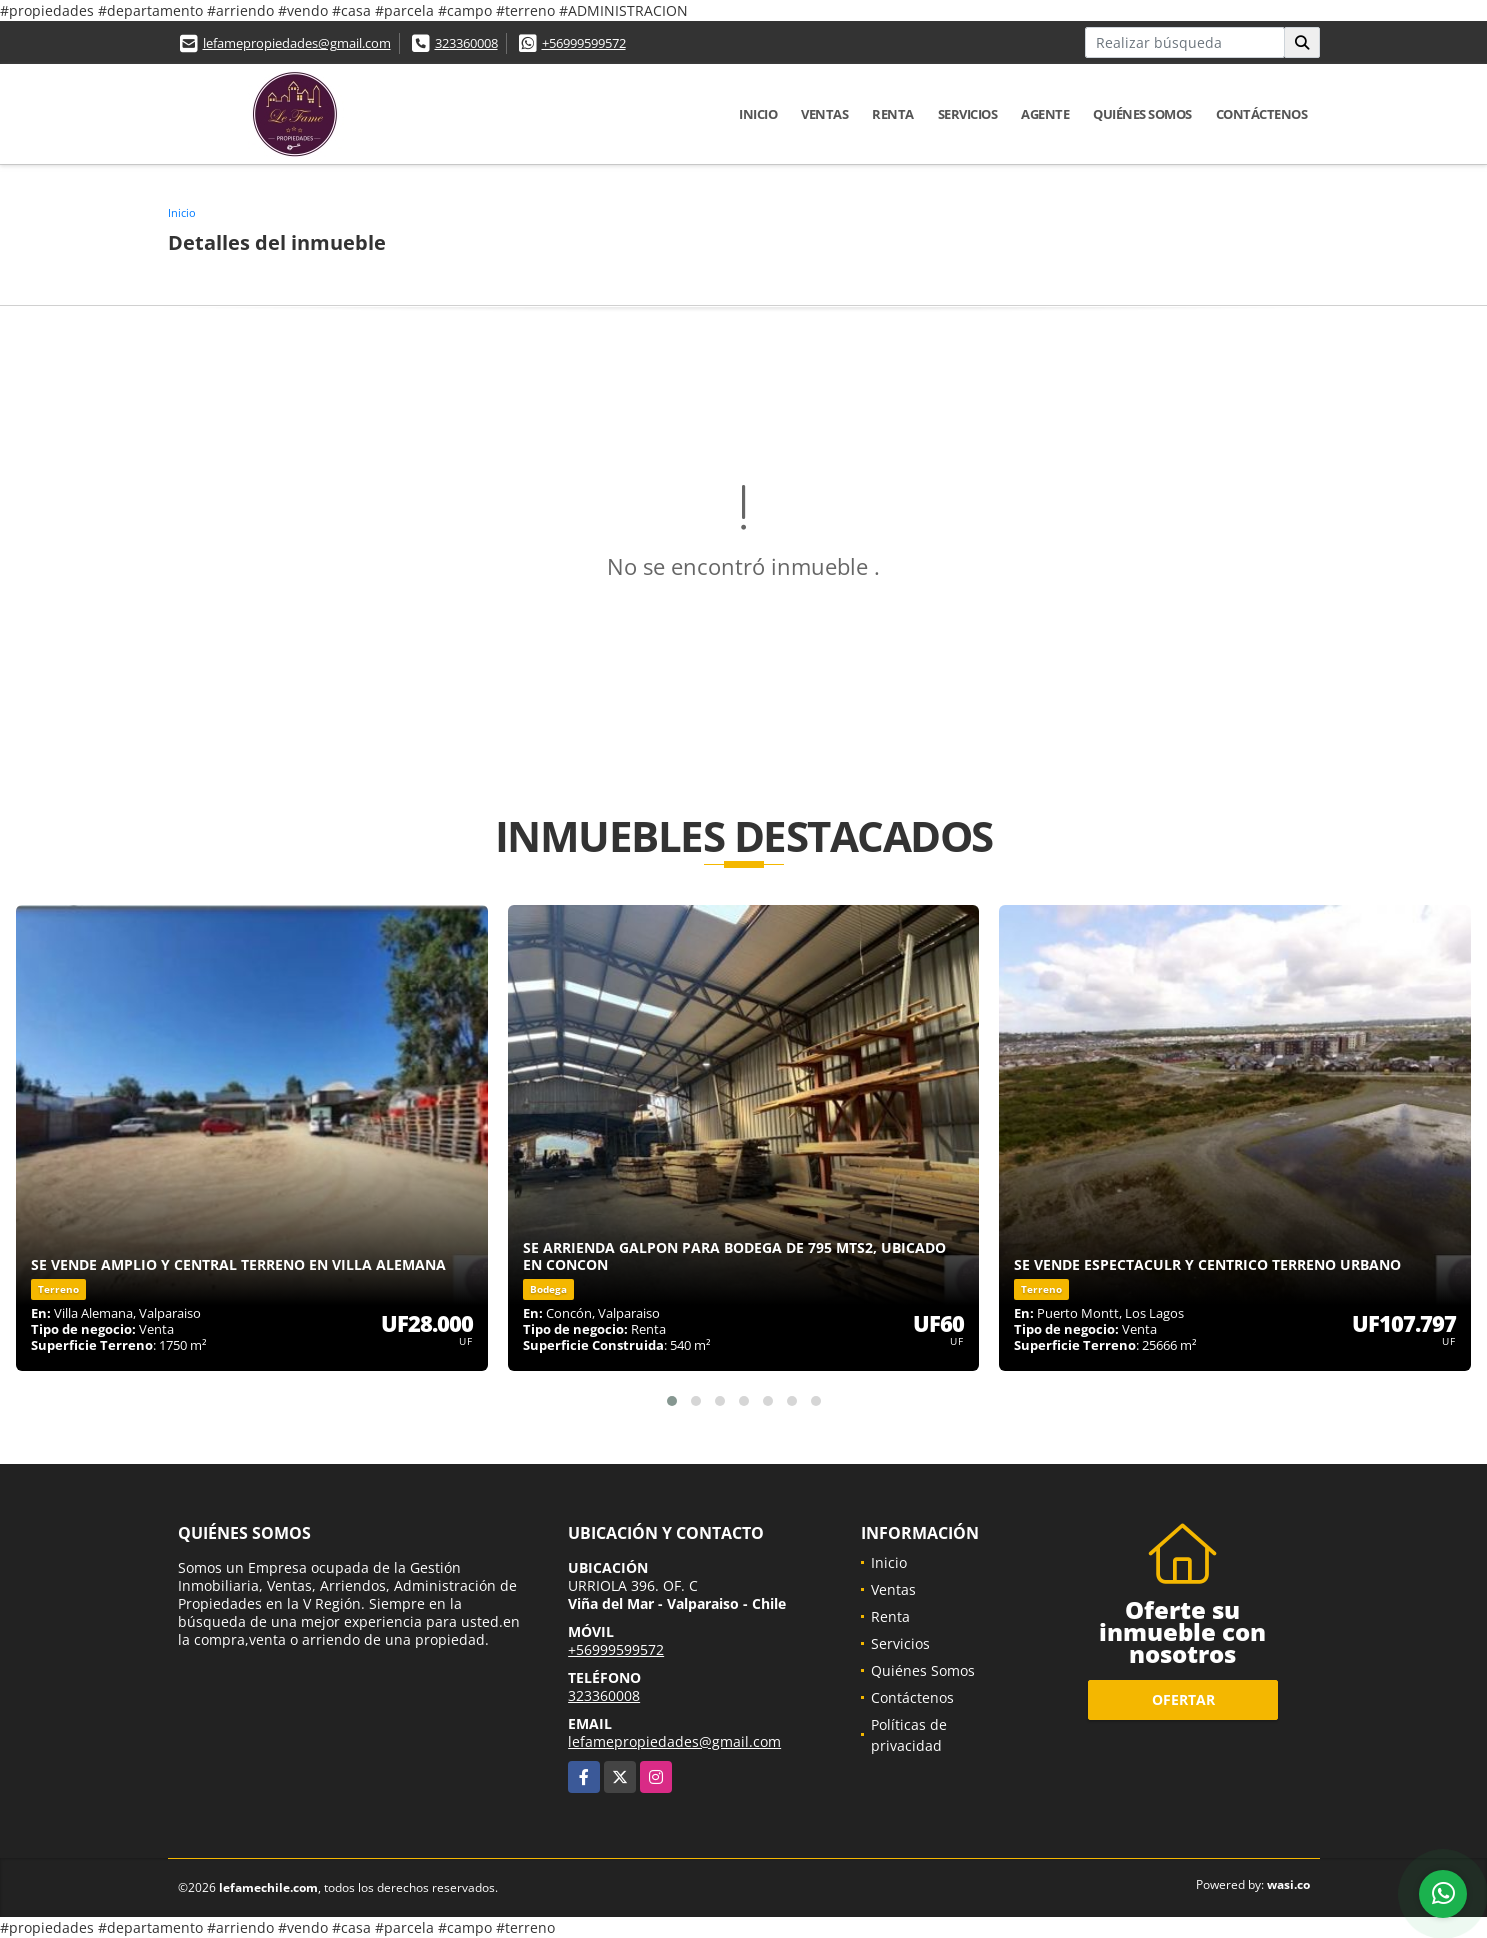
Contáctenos (1262, 114)
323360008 (466, 43)
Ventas (824, 114)
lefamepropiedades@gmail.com (297, 43)
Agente (1045, 114)
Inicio (758, 114)
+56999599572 (584, 43)
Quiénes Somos (1142, 114)
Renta (893, 114)
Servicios (968, 114)
